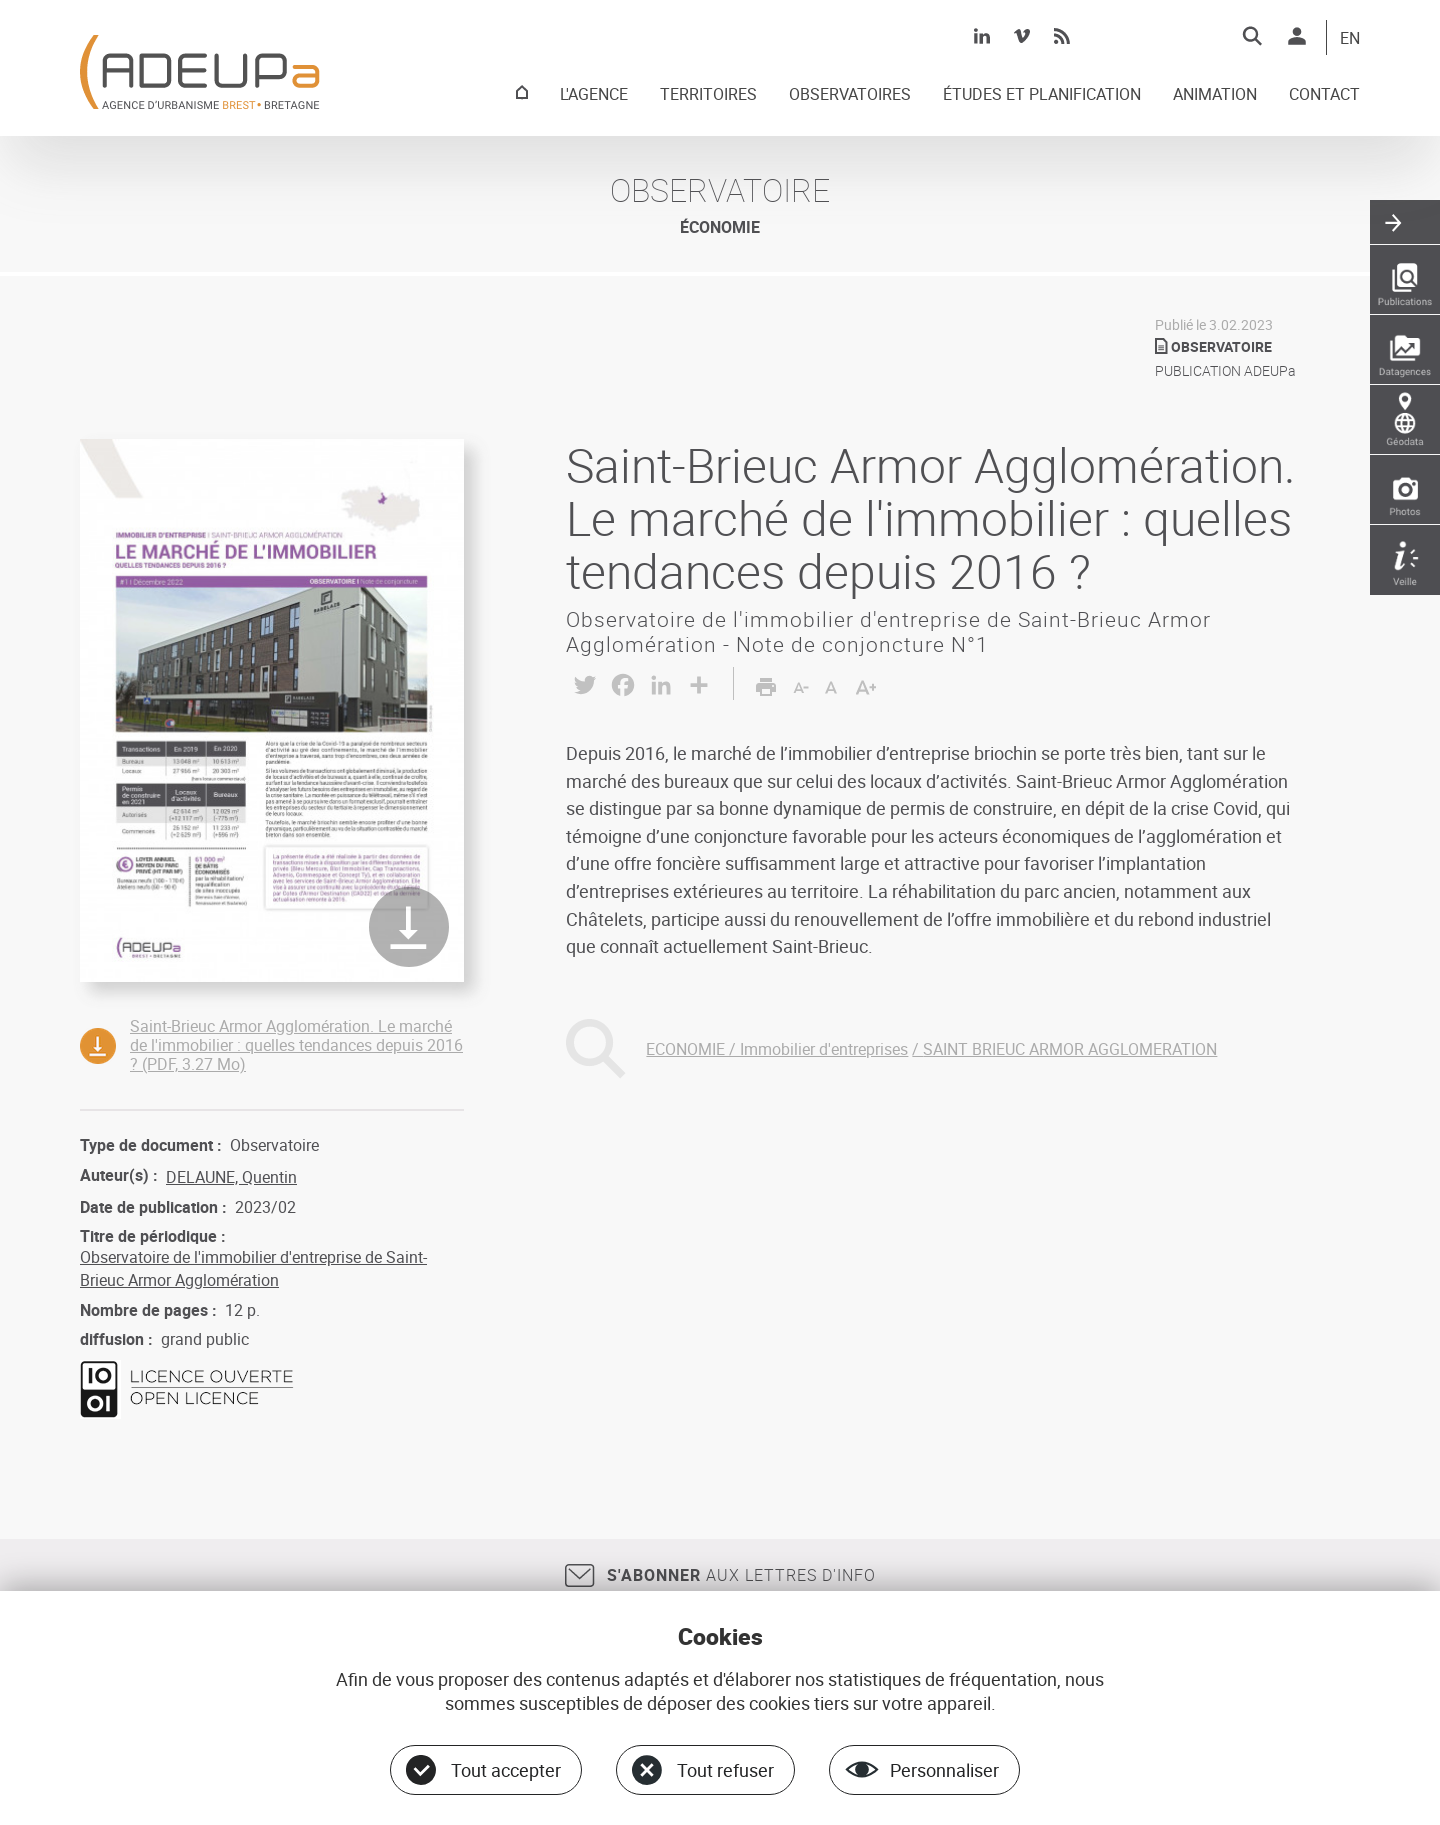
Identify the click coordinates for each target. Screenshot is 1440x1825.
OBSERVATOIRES (850, 95)
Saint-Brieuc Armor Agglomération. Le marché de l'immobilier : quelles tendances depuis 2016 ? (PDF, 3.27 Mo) (296, 1045)
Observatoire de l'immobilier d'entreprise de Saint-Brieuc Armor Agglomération (253, 1268)
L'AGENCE (594, 95)
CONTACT (1324, 95)
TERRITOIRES (708, 95)
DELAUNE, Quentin (231, 1177)
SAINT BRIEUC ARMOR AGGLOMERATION (1070, 1049)
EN (1350, 39)
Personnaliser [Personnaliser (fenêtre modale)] (944, 1770)
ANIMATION (1215, 95)
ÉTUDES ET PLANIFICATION (1042, 95)
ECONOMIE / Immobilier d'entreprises (777, 1049)
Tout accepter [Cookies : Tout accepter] (506, 1770)
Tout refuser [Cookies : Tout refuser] (725, 1770)
